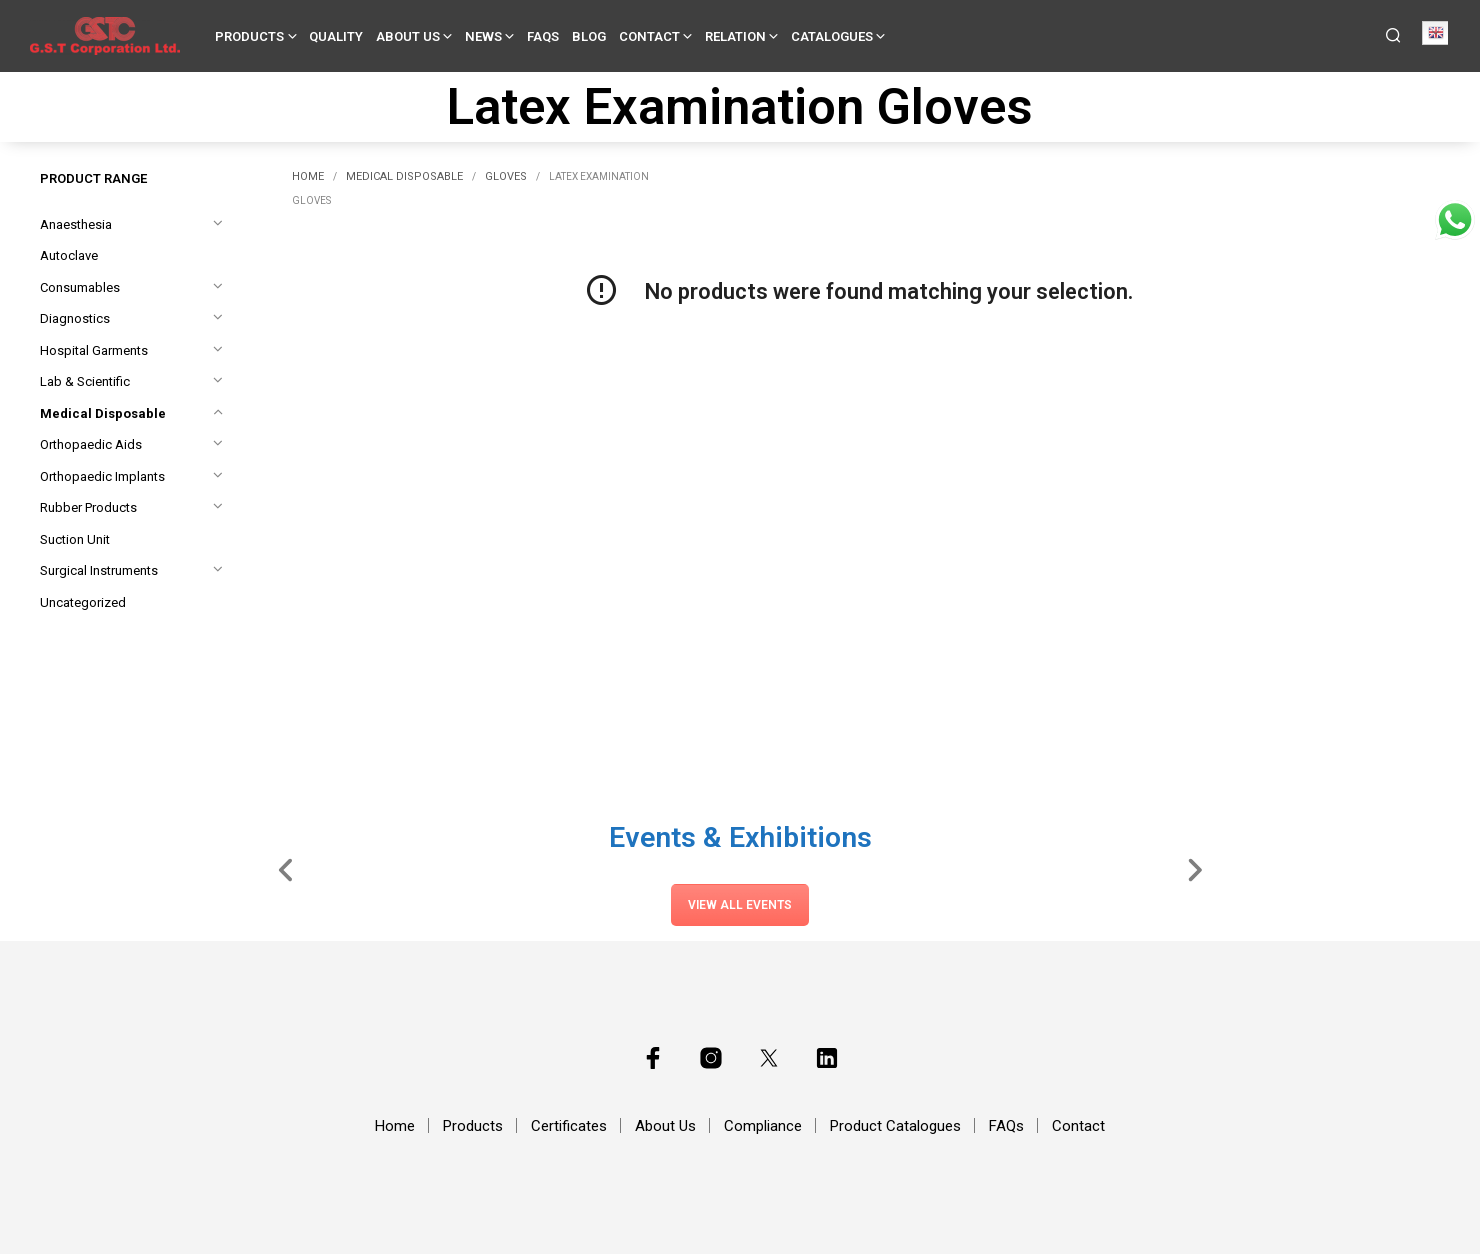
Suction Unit (75, 539)
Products (249, 36)
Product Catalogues (895, 1126)
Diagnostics (75, 318)
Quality (336, 36)
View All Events (740, 905)
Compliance (763, 1126)
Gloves (506, 176)
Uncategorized (83, 602)
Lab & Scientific (85, 381)
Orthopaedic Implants (102, 476)
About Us (408, 36)
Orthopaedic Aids (91, 444)
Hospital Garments (94, 350)
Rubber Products (88, 507)
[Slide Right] (1194, 869)
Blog (589, 36)
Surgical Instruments (99, 570)
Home (308, 176)
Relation (735, 36)
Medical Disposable (103, 413)
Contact (649, 36)
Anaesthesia (76, 224)
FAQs (543, 36)
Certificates (569, 1126)
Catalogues (832, 36)
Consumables (80, 287)
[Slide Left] (286, 869)
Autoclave (69, 255)
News (483, 36)
